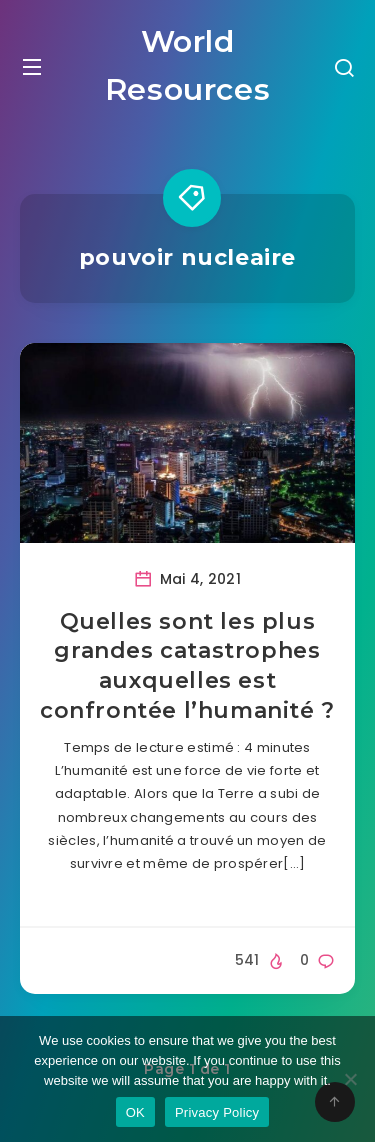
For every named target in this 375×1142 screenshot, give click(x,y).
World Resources (187, 65)
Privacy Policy (217, 1112)
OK (135, 1112)
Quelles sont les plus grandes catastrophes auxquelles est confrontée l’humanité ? (187, 666)
